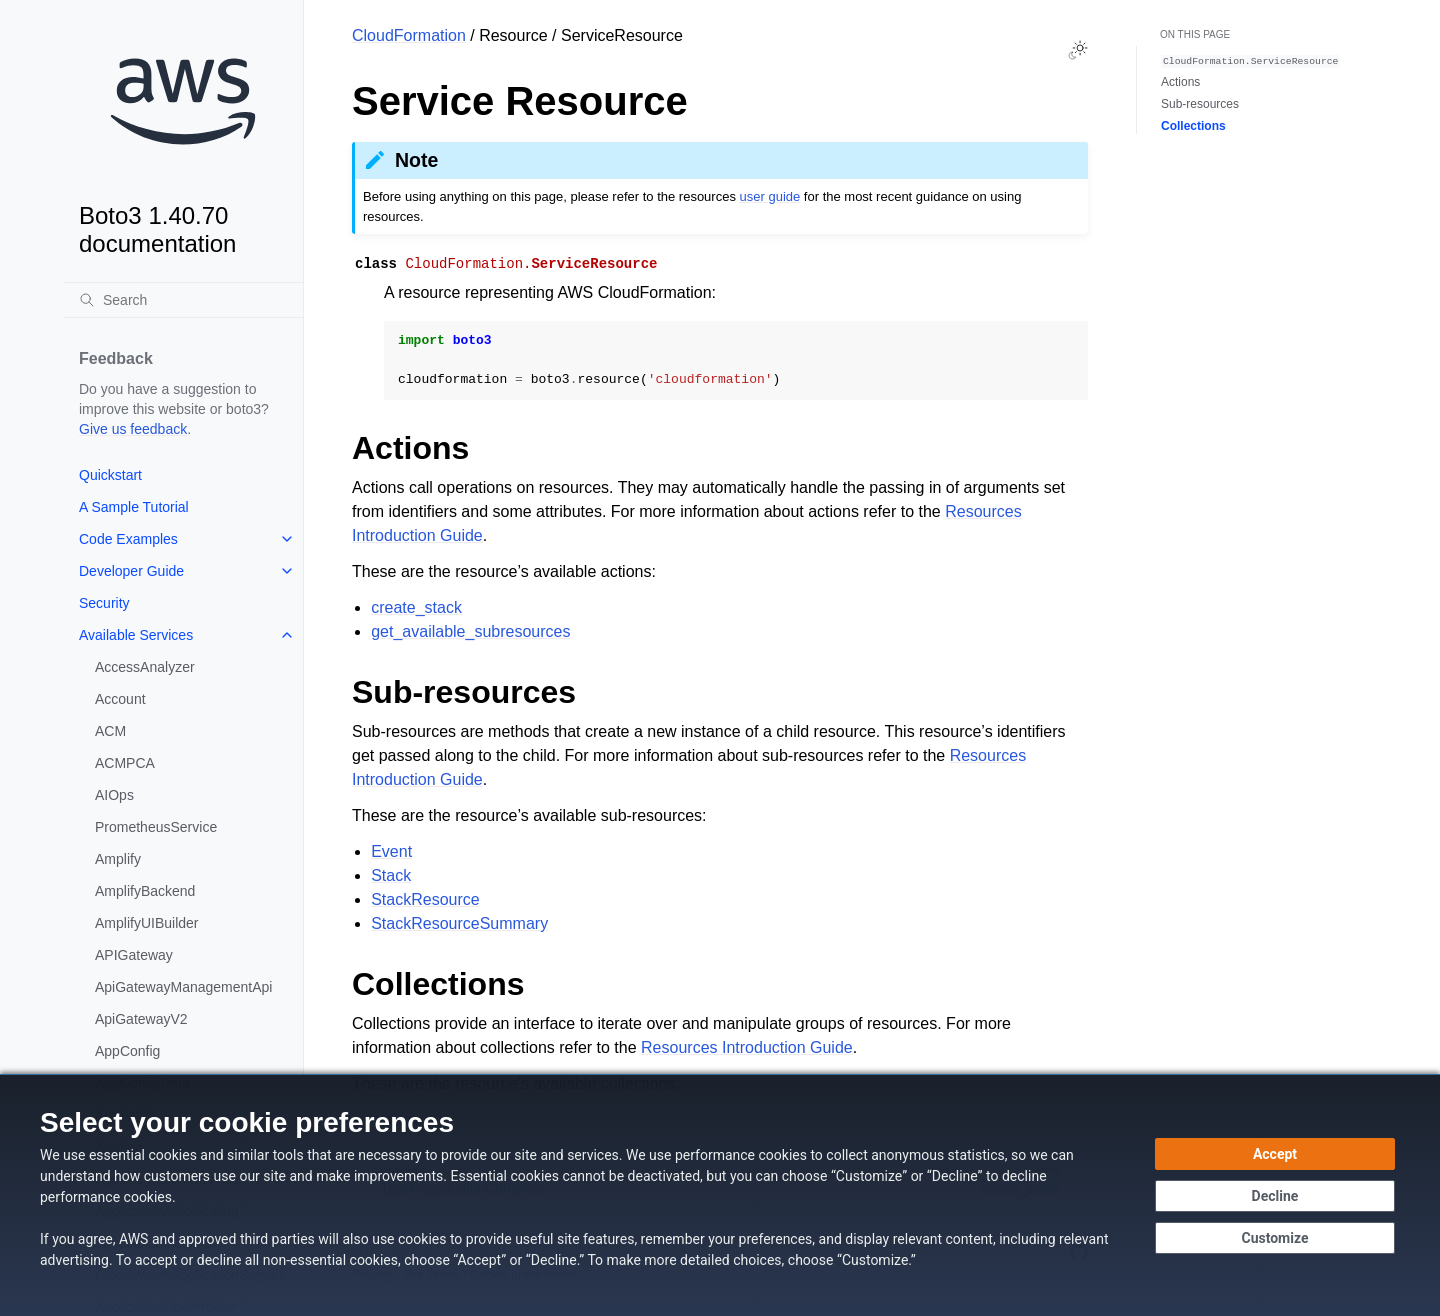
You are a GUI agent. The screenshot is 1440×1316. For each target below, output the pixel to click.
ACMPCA (125, 763)
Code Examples (128, 539)
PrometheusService (156, 827)
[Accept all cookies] (1275, 1154)
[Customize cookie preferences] (1275, 1238)
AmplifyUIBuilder (146, 923)
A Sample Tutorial (134, 507)
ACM (110, 731)
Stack (391, 875)
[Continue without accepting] (1275, 1196)
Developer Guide (131, 571)
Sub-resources (1200, 104)
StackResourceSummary (459, 923)
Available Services (136, 635)
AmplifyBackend (145, 891)
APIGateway (134, 955)
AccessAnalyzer (145, 667)
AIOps (114, 795)
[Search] (183, 300)
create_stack (416, 607)
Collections (1193, 126)
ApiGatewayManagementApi (183, 987)
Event (391, 851)
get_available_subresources (470, 631)
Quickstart (110, 475)
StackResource (425, 899)
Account (120, 699)
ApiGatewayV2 (141, 1019)
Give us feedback (133, 429)
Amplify (118, 859)
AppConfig (127, 1051)
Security (104, 603)
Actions (1180, 82)
